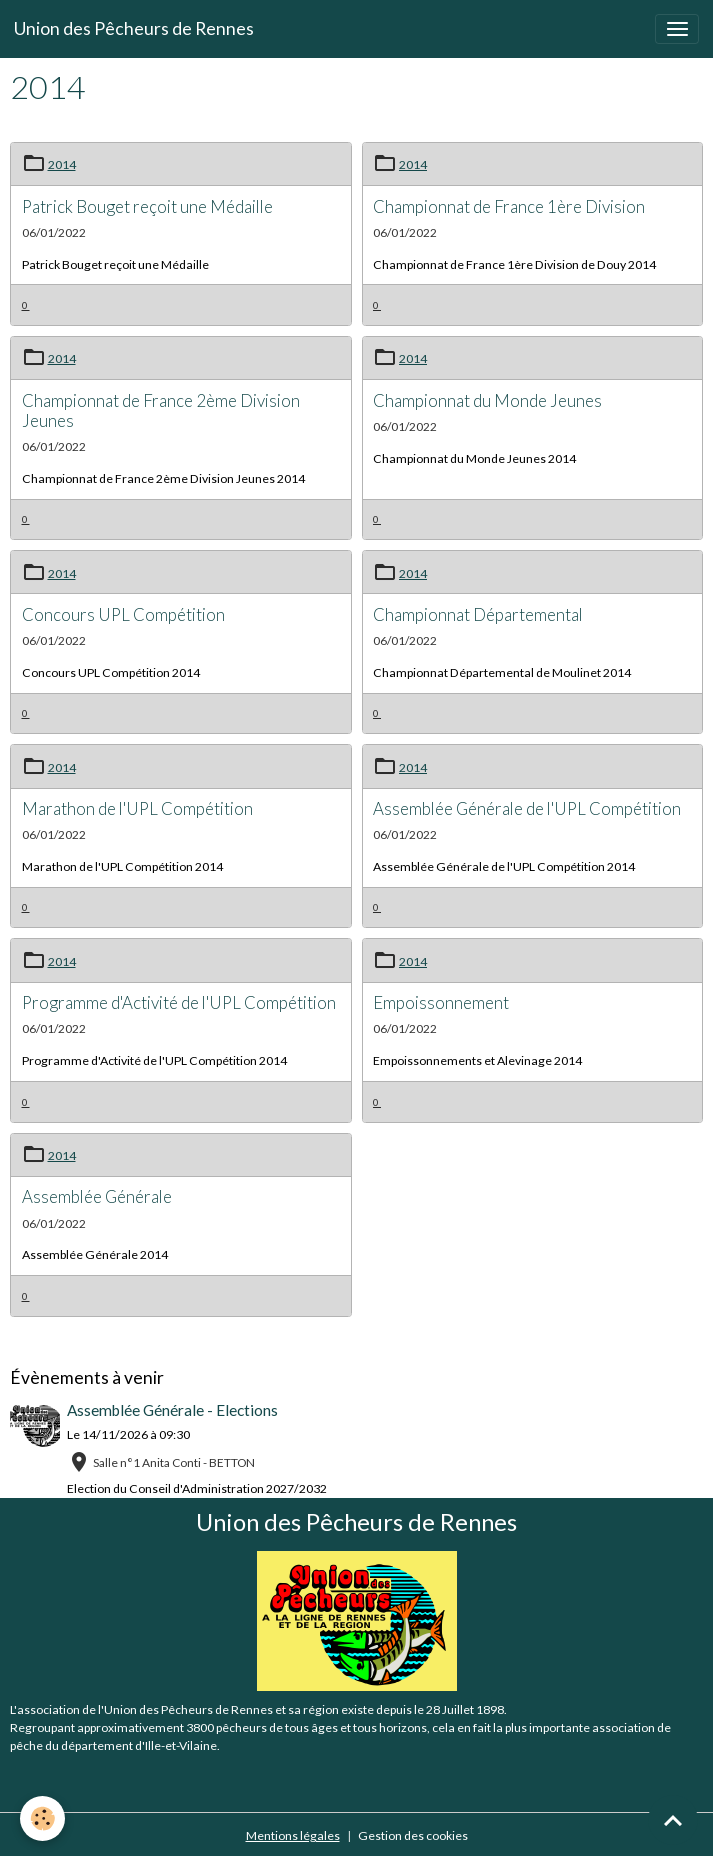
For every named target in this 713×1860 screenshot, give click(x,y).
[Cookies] (42, 1818)
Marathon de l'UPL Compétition (137, 808)
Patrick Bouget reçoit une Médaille (147, 206)
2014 (62, 164)
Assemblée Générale (97, 1196)
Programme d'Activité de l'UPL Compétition (179, 1002)
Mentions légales (293, 1835)
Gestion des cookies (413, 1835)
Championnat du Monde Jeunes (487, 400)
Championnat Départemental (478, 614)
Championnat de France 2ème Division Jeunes (161, 410)
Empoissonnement (441, 1002)
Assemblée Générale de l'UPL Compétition (527, 808)
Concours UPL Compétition (123, 614)
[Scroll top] (673, 1820)
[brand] (134, 29)
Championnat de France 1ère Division (509, 206)
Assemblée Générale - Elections (172, 1410)
